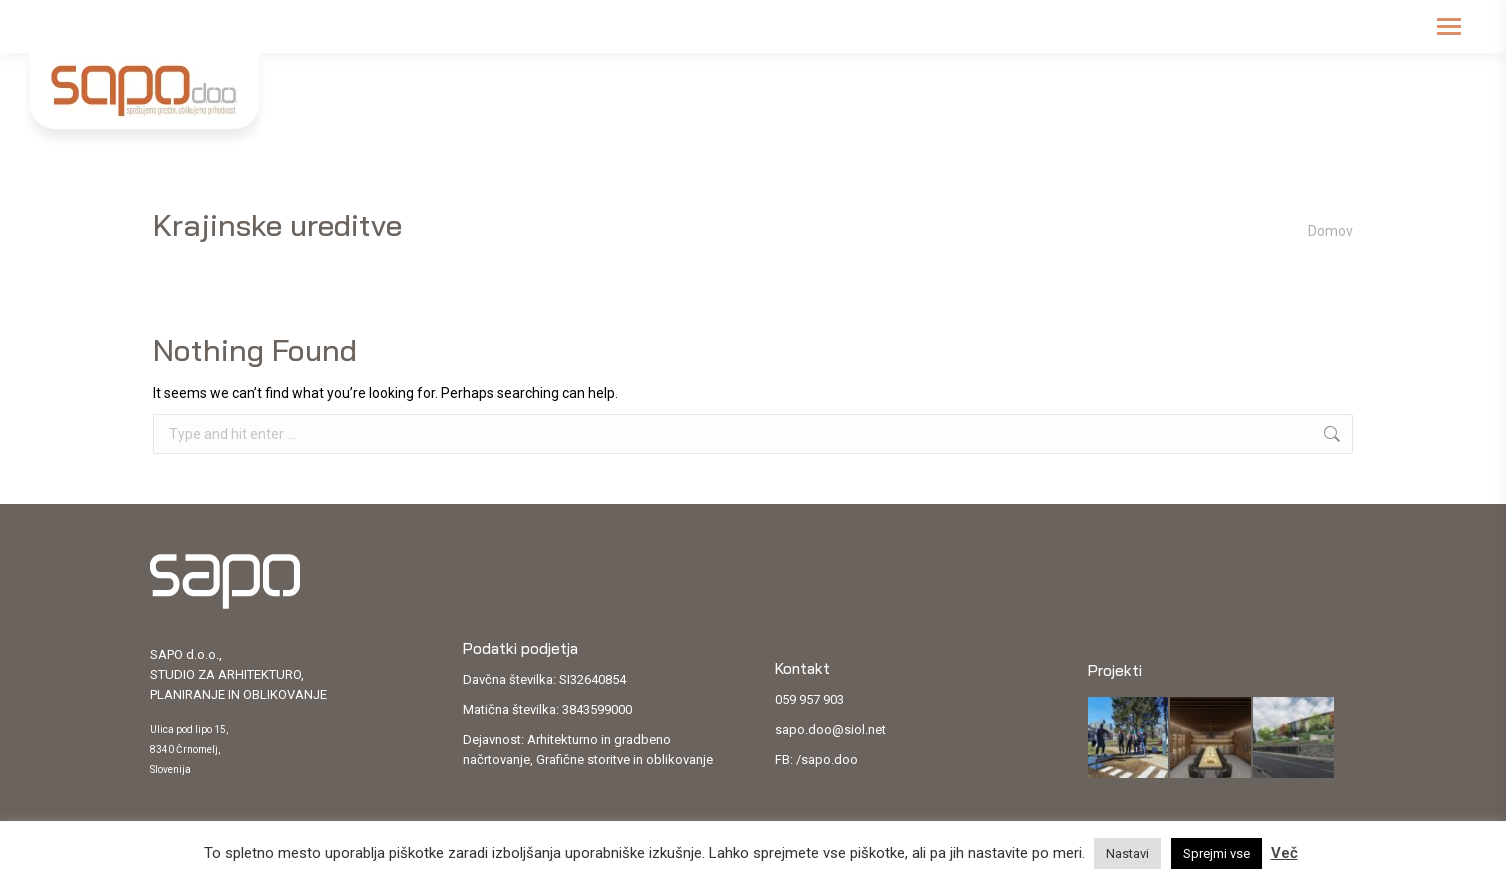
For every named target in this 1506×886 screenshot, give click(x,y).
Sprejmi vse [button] (1216, 853)
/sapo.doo (827, 759)
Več (1284, 853)
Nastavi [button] (1127, 853)
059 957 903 (809, 699)
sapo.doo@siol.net (830, 729)
